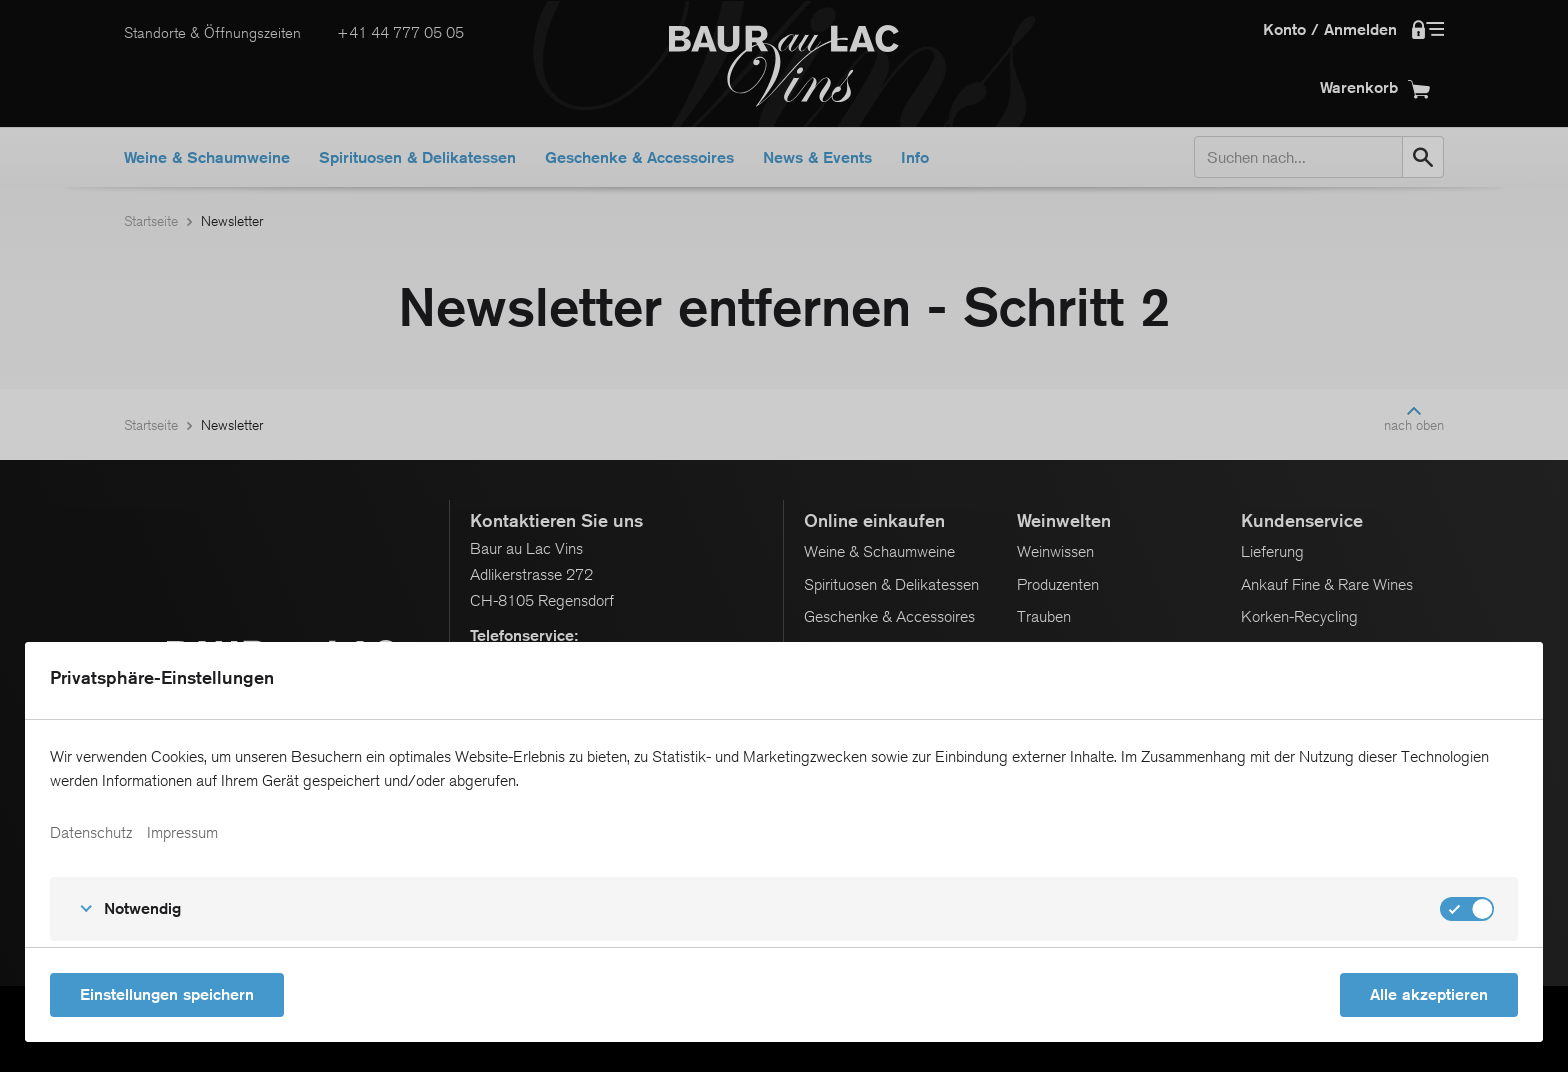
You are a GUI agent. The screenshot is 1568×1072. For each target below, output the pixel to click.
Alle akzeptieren (1429, 994)
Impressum (182, 833)
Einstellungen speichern (167, 994)
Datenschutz (91, 833)
